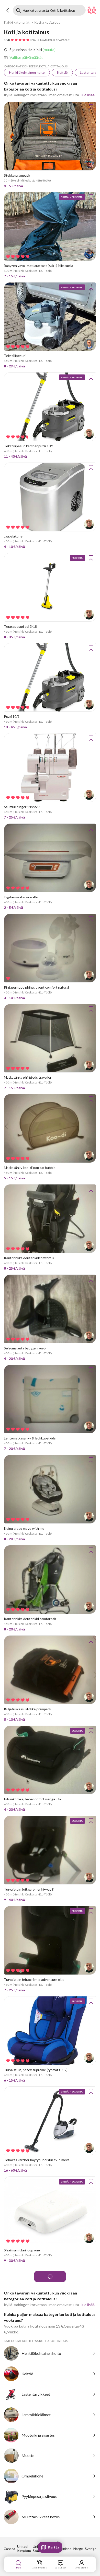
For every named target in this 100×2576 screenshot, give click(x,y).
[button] (8, 10)
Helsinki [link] (34, 49)
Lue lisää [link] (87, 94)
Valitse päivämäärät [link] (26, 57)
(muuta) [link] (49, 49)
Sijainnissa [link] (18, 49)
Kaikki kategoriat (17, 22)
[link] (26, 57)
